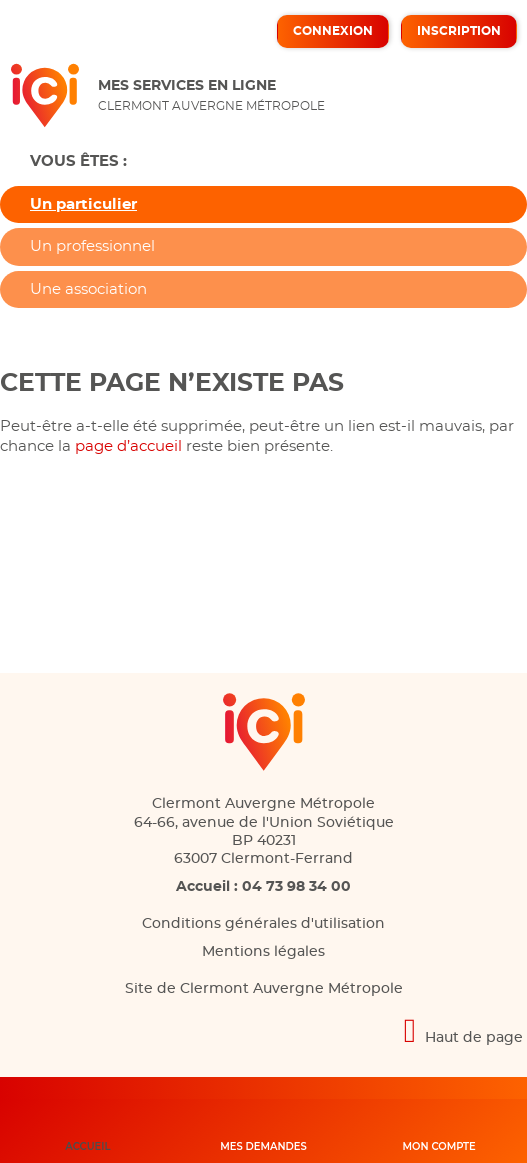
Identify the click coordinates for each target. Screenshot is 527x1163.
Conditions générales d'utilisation (263, 924)
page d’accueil (128, 446)
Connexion (333, 31)
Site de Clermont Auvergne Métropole (264, 989)
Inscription (459, 31)
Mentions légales (263, 952)
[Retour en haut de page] (263, 1030)
